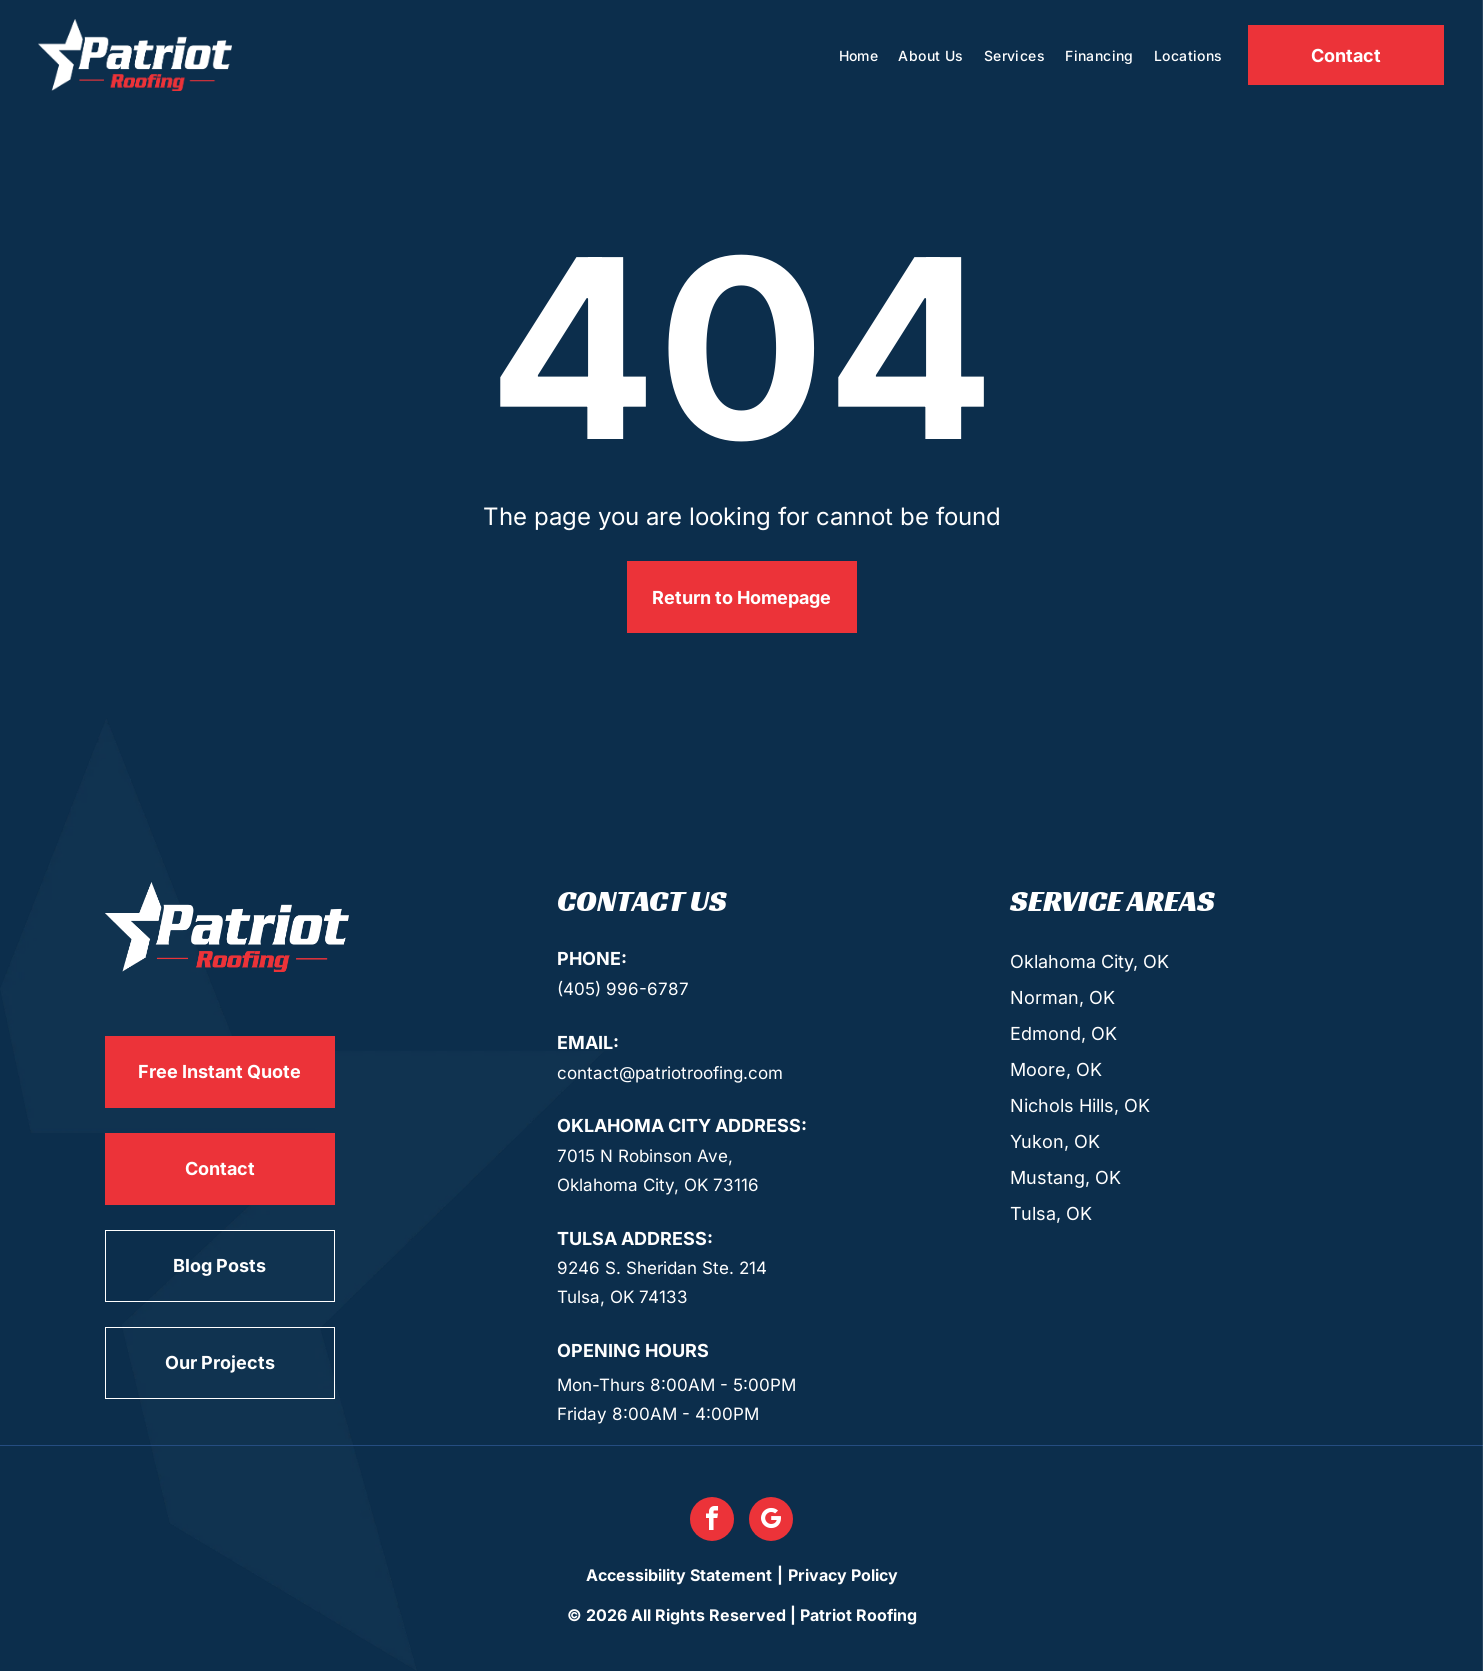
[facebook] (712, 1521)
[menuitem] (859, 55)
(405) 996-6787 (623, 989)
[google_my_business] (771, 1521)
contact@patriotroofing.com (670, 1073)
